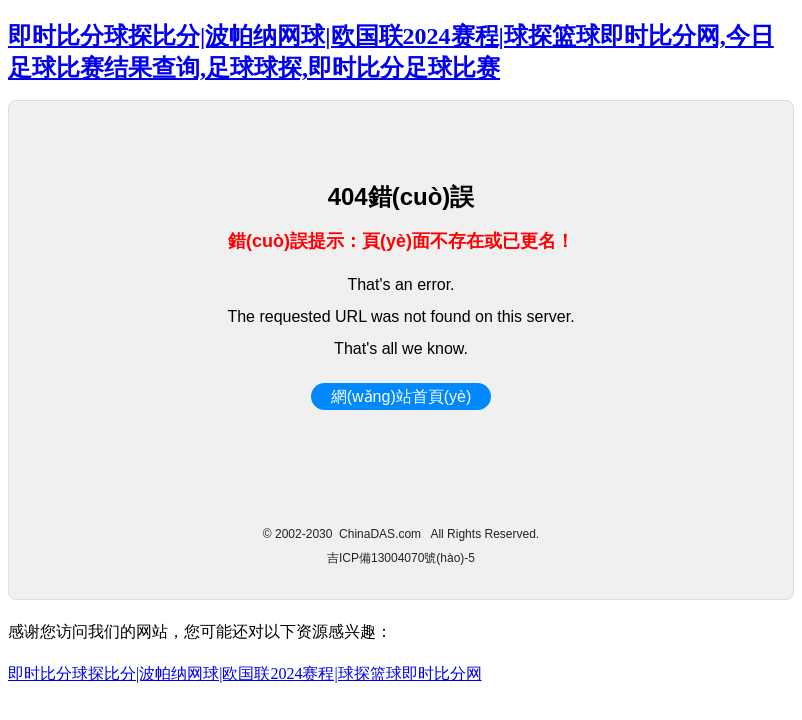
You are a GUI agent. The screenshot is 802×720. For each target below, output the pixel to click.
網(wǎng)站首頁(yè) (401, 396)
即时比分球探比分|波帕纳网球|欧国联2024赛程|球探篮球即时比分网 (245, 673)
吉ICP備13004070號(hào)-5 (401, 558)
